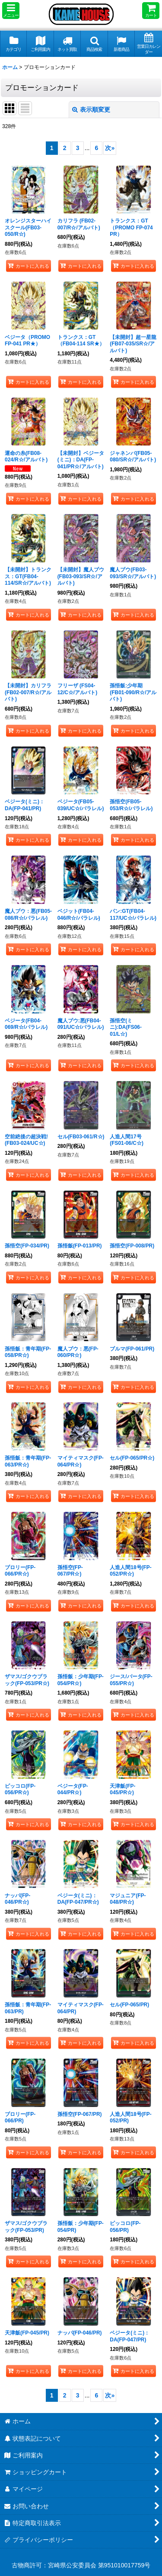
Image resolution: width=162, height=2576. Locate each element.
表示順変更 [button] (91, 109)
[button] (10, 10)
